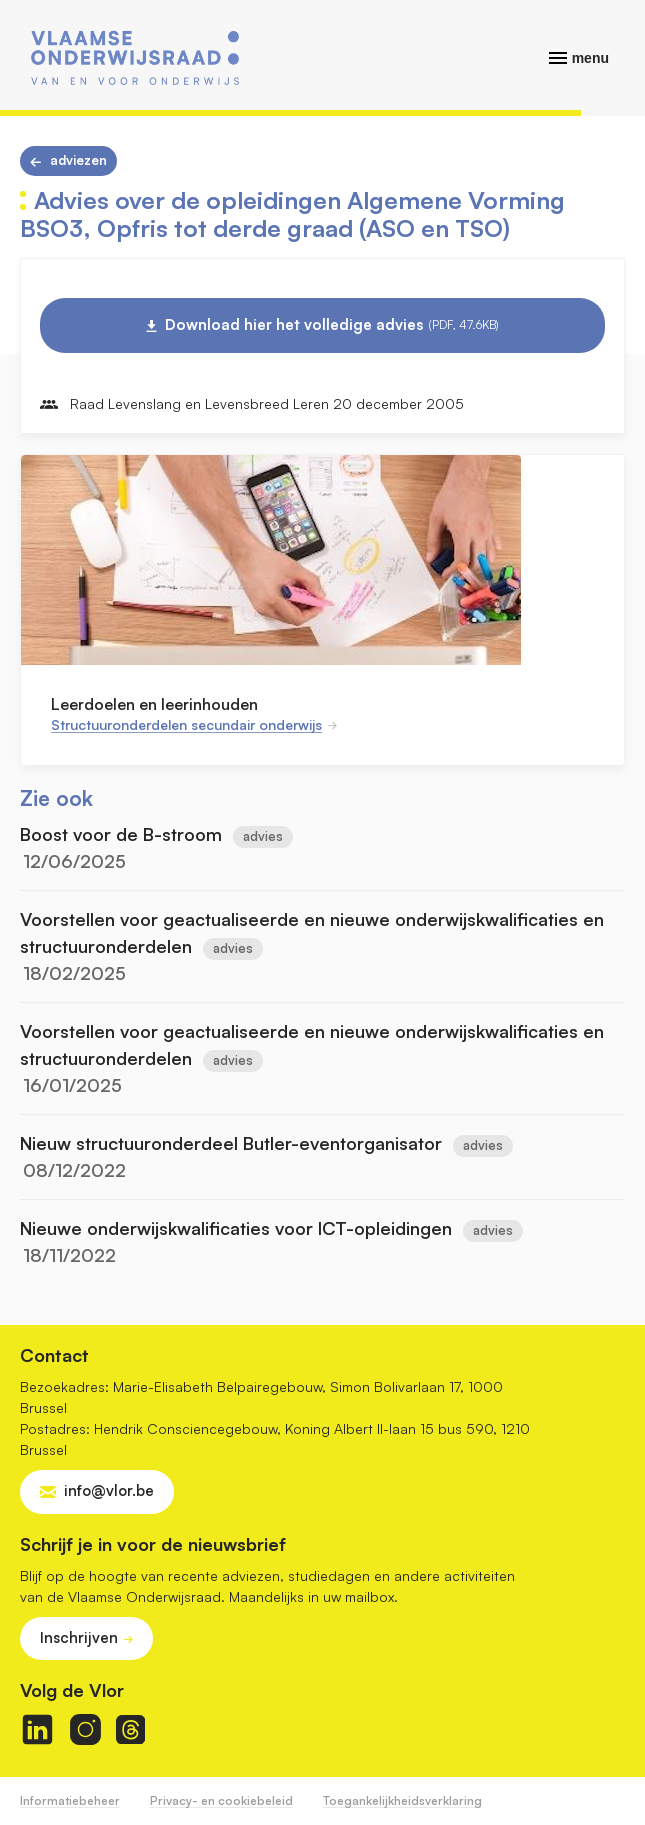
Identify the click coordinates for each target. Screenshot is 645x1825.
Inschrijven (79, 1637)
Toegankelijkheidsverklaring (402, 1800)
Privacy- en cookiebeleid (221, 1800)
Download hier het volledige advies (332, 325)
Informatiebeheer (70, 1800)
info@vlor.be (109, 1490)
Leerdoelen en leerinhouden (154, 704)
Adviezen (78, 160)
